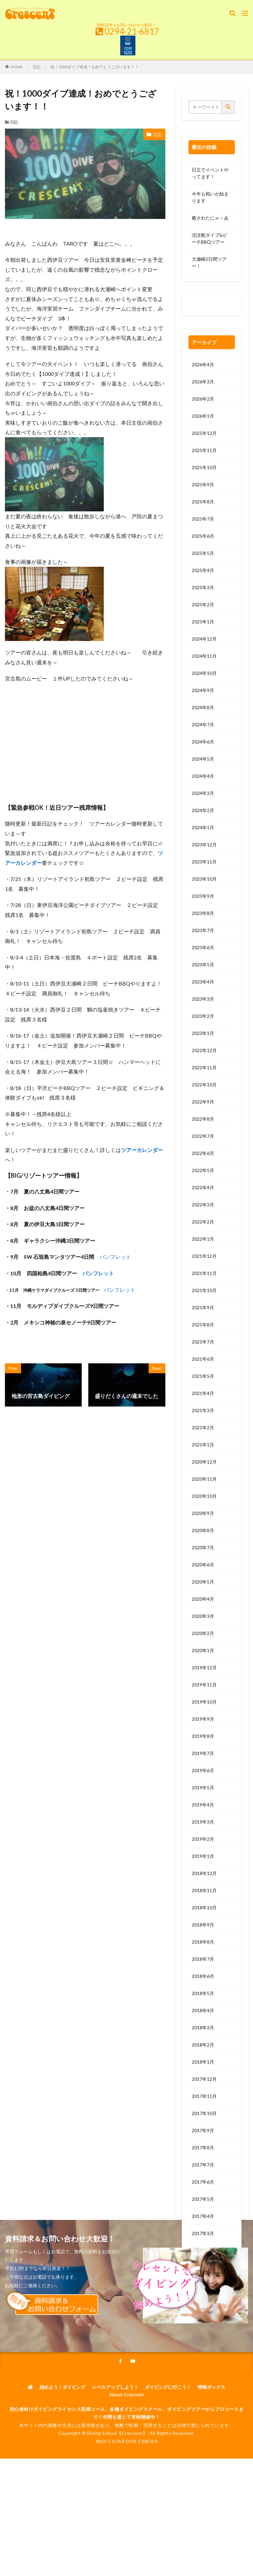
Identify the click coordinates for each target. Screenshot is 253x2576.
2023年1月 (203, 1033)
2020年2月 (203, 1633)
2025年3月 (203, 587)
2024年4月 (203, 776)
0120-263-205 (209, 306)
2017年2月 (203, 2250)
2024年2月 (203, 810)
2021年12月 (204, 1256)
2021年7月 (203, 1342)
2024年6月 (203, 741)
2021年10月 (204, 1290)
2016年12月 (204, 2285)
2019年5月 (203, 1787)
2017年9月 (203, 2130)
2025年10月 (204, 467)
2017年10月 (204, 2113)
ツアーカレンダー (142, 1150)
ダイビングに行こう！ (168, 2491)
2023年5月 (203, 964)
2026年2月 (203, 399)
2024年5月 (203, 759)
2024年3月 (203, 793)
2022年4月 (203, 1187)
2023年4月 (203, 982)
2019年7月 (203, 1753)
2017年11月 (204, 2096)
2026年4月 (203, 364)
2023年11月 (204, 861)
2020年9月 (203, 1513)
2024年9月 (203, 690)
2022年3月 (203, 1204)
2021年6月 (203, 1359)
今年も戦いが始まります (210, 197)
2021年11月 (204, 1273)
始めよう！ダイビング (63, 2491)
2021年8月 (203, 1324)
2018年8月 (203, 1942)
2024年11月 (204, 656)
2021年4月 (203, 1393)
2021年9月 (203, 1307)
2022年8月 (203, 1119)
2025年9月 (203, 484)
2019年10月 (204, 1702)
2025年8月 (203, 501)
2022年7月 (203, 1136)
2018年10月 (204, 1907)
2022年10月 (204, 1084)
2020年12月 (204, 1462)
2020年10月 (204, 1496)
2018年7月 (203, 1959)
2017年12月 (204, 2079)
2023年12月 (204, 844)
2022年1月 (203, 1239)
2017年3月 (203, 2233)
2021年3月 (203, 1410)
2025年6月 (203, 536)
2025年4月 (203, 570)
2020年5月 (203, 1582)
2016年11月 (204, 2302)
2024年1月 (203, 827)
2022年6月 (203, 1153)
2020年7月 (203, 1547)
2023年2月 (203, 1016)
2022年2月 (203, 1222)
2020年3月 (203, 1616)
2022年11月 (204, 1067)
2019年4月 (203, 1804)
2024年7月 (203, 724)
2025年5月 (203, 553)
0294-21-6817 (131, 31)
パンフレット (115, 1257)
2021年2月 (203, 1427)
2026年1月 (203, 416)
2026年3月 (203, 381)
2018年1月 (203, 2062)
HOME (17, 66)
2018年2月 (203, 2044)
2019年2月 (203, 1839)
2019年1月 (203, 1856)
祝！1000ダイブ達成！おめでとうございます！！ (94, 66)
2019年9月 (203, 1719)
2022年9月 (203, 1102)
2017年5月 (203, 2199)
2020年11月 (204, 1479)
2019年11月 (204, 1684)
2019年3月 (203, 1822)
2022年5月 (203, 1170)
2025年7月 (203, 519)
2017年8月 (203, 2147)
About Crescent (126, 2498)
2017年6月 (203, 2182)
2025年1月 (203, 621)
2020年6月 (203, 1564)
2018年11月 (204, 1890)
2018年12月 (204, 1873)
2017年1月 (203, 2267)
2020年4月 (203, 1599)
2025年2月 (203, 604)
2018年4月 (203, 2010)
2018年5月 (203, 1993)
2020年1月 (203, 1650)
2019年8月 (203, 1736)
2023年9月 (203, 896)
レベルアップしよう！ (115, 2491)
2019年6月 (203, 1770)
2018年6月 (203, 1976)
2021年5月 (203, 1376)
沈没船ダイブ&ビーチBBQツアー (209, 238)
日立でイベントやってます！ (210, 173)
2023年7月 (203, 930)
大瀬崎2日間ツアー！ (209, 262)
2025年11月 (204, 450)
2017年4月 (203, 2216)
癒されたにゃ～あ (210, 218)
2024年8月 (203, 707)
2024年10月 (204, 673)
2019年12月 (204, 1667)
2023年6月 (203, 947)
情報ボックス (211, 2491)
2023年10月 (204, 879)
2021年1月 (203, 1444)
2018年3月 (203, 2027)
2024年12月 (204, 639)
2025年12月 (204, 433)
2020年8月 (203, 1530)
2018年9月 (203, 1924)
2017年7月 (203, 2164)
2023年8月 (203, 913)
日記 (37, 66)
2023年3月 (203, 999)
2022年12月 (204, 1050)
